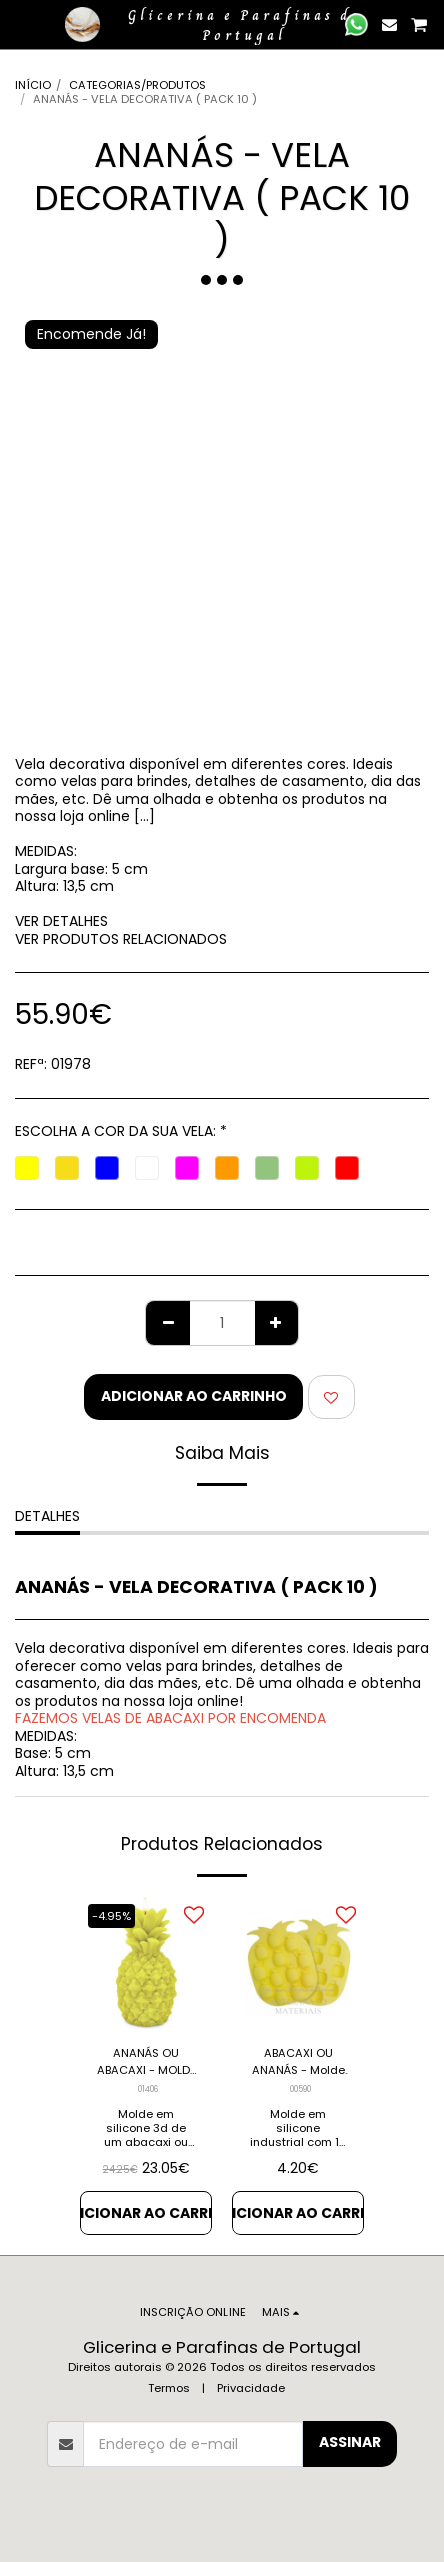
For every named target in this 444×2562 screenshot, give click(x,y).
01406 (148, 2089)
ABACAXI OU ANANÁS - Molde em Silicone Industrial (298, 2062)
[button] (22, 24)
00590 (300, 2089)
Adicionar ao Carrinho (194, 1396)
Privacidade (251, 2388)
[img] (146, 1963)
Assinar (350, 2442)
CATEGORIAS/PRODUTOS (137, 85)
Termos (169, 2388)
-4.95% (111, 1916)
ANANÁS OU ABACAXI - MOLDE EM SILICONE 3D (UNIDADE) (146, 2062)
